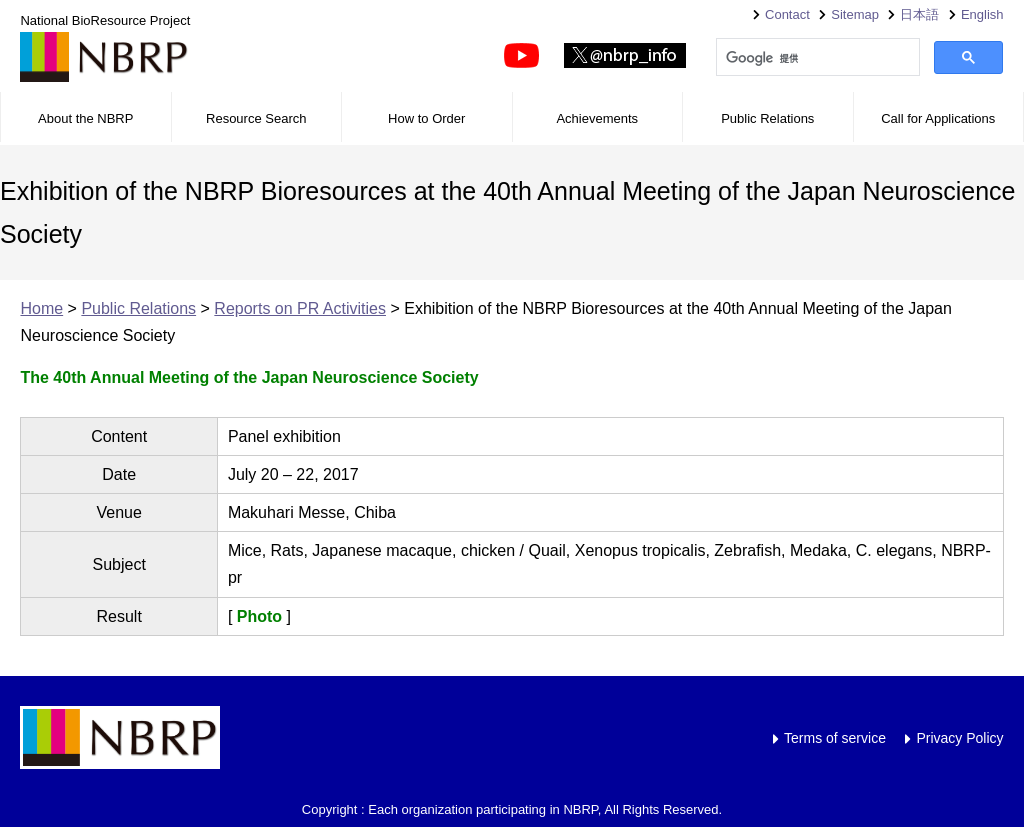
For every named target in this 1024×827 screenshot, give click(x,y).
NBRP (104, 57)
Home (41, 308)
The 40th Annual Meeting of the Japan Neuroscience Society (249, 377)
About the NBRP (85, 118)
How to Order (426, 118)
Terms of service (835, 738)
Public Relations (767, 118)
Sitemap (855, 14)
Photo (259, 616)
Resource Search (256, 118)
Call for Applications (938, 118)
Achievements (597, 118)
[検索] (816, 58)
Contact (787, 14)
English (982, 14)
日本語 (919, 14)
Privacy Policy (959, 738)
